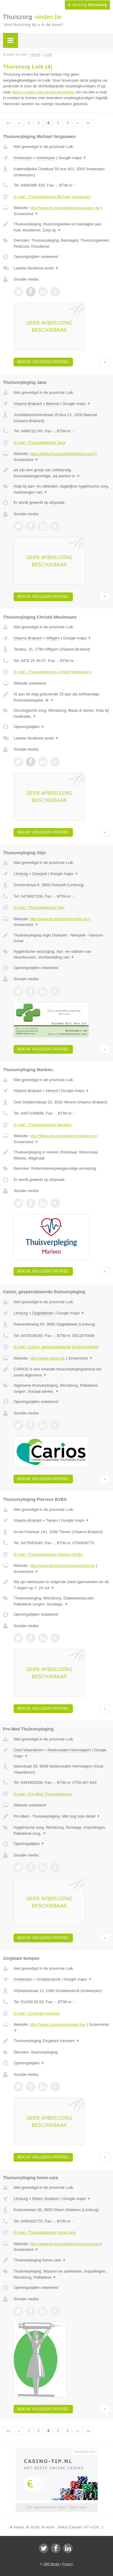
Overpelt (39, 873)
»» (88, 123)
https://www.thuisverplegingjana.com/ (62, 453)
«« (8, 123)
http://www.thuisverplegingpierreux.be (62, 1565)
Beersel (52, 403)
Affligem (53, 638)
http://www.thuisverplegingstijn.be (59, 919)
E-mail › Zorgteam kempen (37, 2013)
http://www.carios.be (47, 1358)
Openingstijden (29, 726)
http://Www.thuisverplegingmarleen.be (63, 1136)
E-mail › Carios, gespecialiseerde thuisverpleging (56, 1346)
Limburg (21, 873)
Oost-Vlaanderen (28, 1750)
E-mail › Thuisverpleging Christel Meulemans (52, 672)
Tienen (52, 1520)
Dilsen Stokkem (45, 2198)
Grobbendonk (49, 1979)
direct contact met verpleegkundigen (43, 92)
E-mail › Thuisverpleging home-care (45, 2232)
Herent (52, 1090)
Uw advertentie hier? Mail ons (56, 2507)
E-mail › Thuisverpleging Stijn (39, 907)
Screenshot (26, 214)
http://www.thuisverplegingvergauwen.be (65, 208)
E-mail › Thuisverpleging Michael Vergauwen (52, 196)
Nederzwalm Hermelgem (69, 1750)
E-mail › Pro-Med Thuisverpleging (43, 1794)
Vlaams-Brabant (28, 403)
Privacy (67, 2564)
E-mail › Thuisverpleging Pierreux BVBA (48, 1554)
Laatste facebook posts (36, 268)
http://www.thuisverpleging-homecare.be (64, 2244)
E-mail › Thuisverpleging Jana (39, 442)
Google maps (72, 157)
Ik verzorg (87, 5)
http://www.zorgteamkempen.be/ (58, 2024)
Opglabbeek (42, 1313)
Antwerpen (23, 157)
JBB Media (51, 2564)
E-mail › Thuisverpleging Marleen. (43, 1124)
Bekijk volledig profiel (43, 361)
